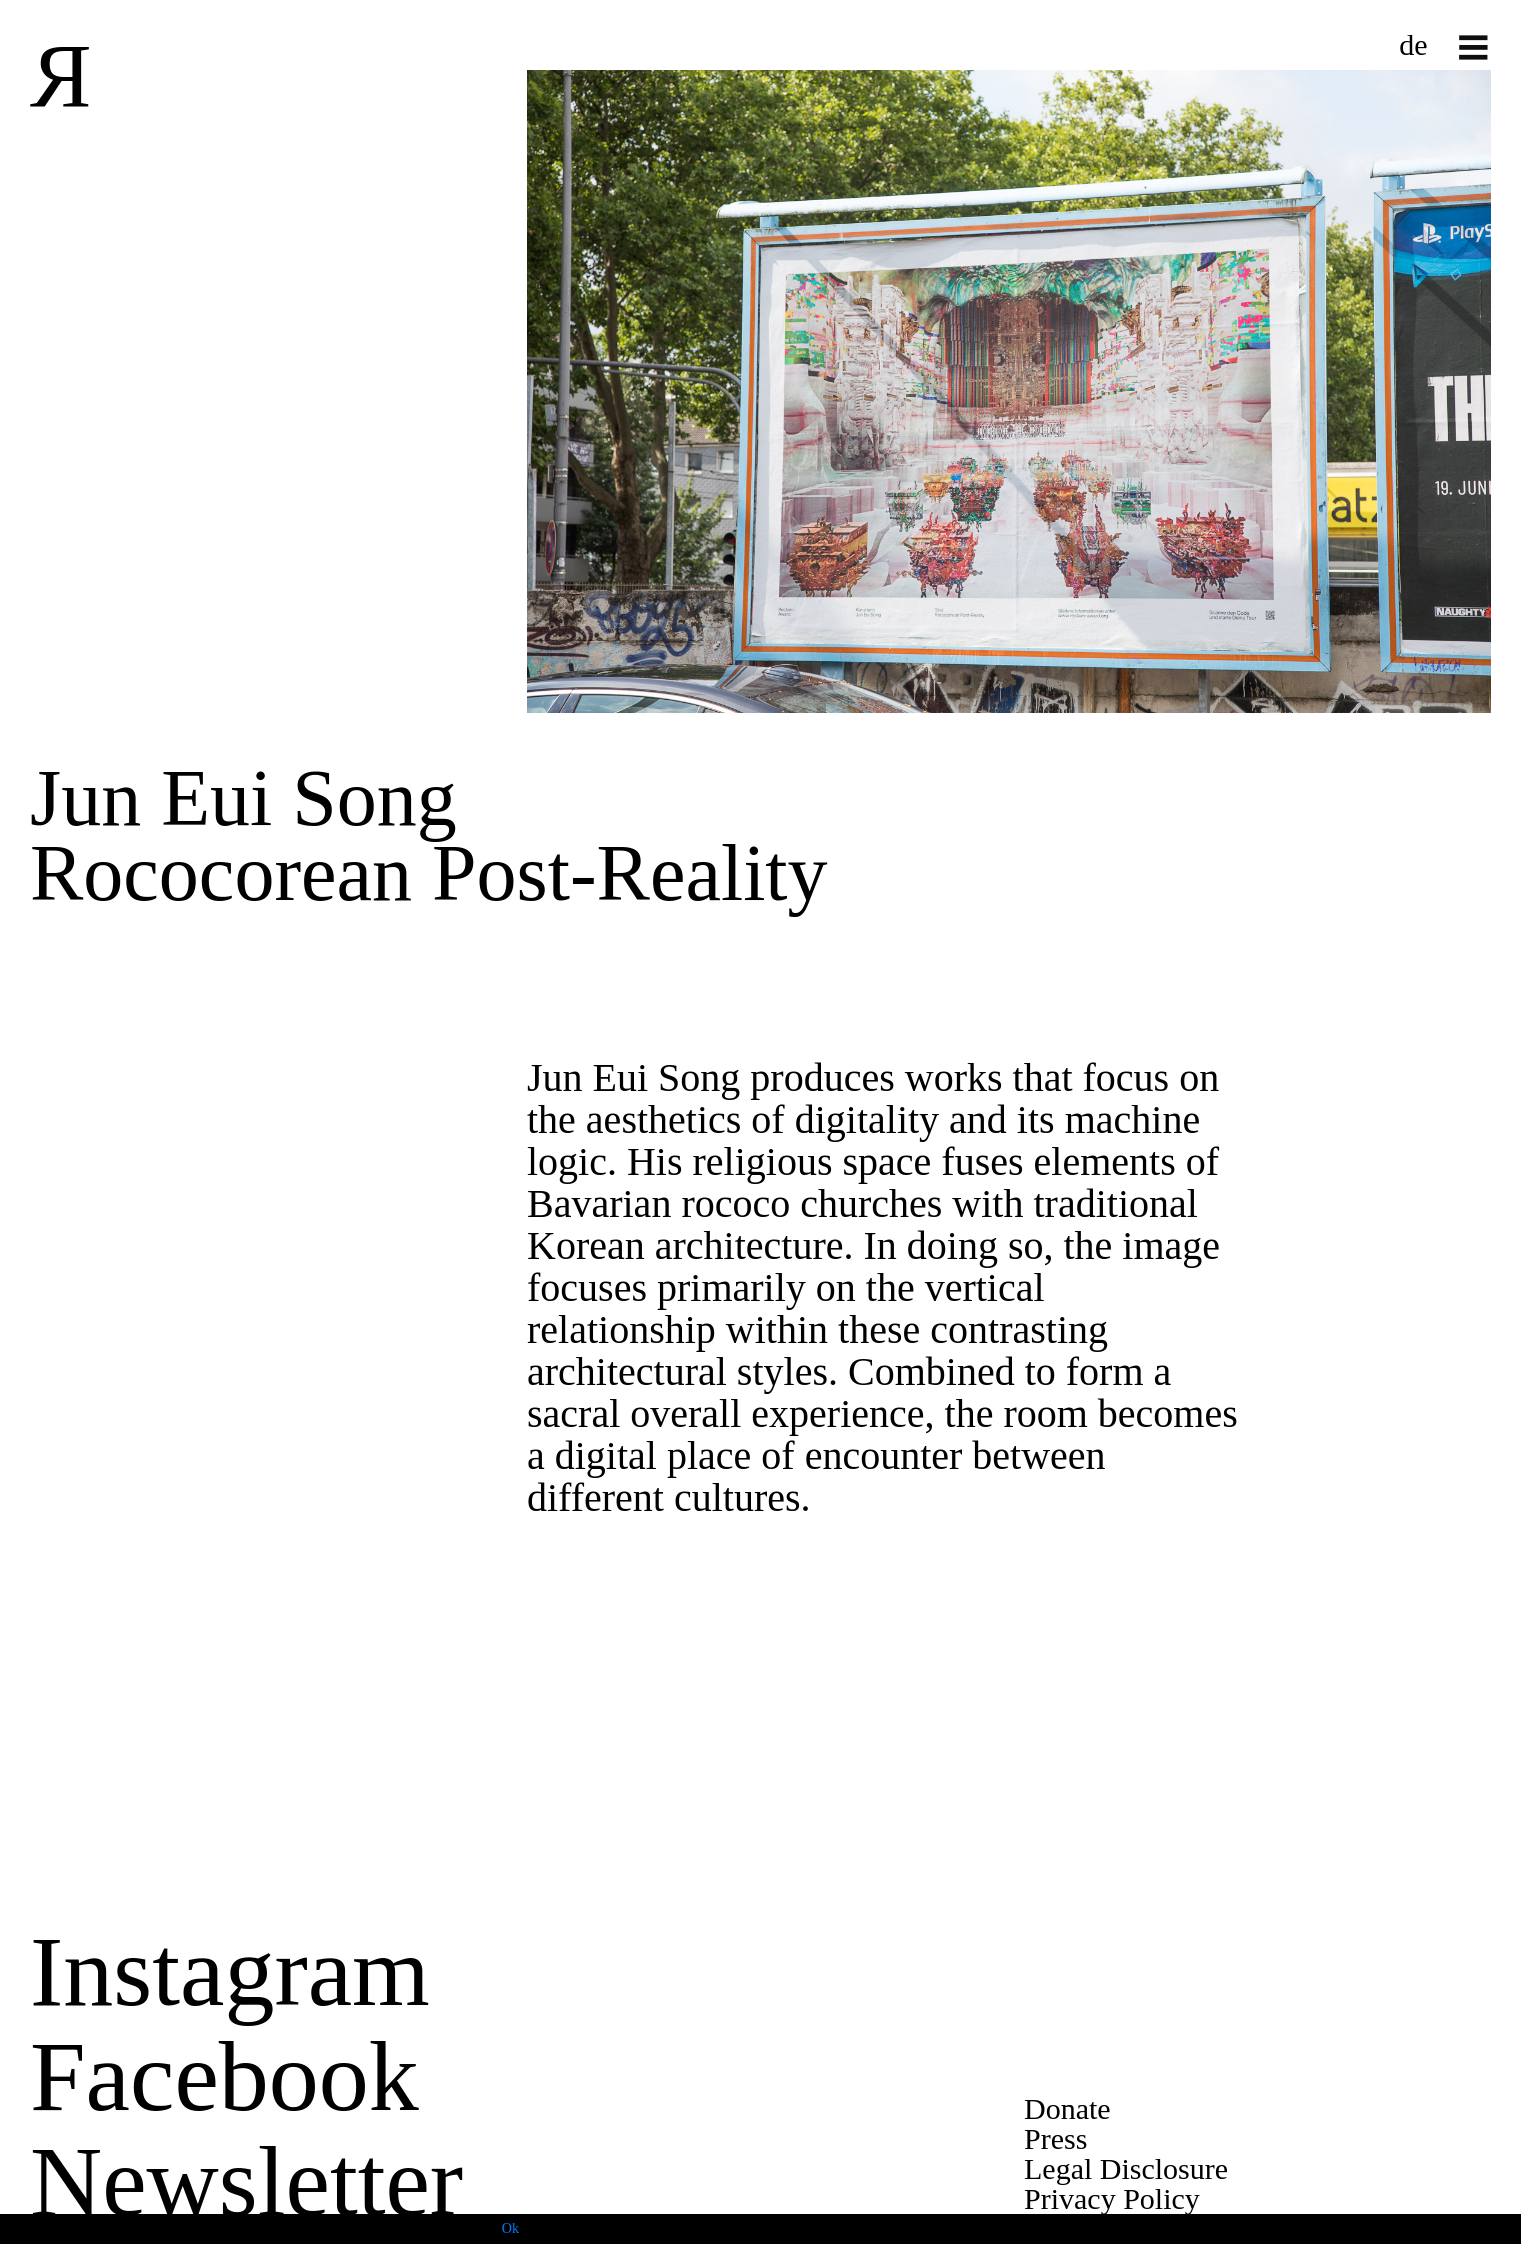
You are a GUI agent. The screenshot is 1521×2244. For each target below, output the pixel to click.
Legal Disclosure (1126, 2168)
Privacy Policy (1112, 2198)
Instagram (230, 1971)
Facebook (224, 2076)
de (1413, 44)
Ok (510, 2228)
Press (1055, 2138)
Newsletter (246, 2181)
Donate (1067, 2108)
